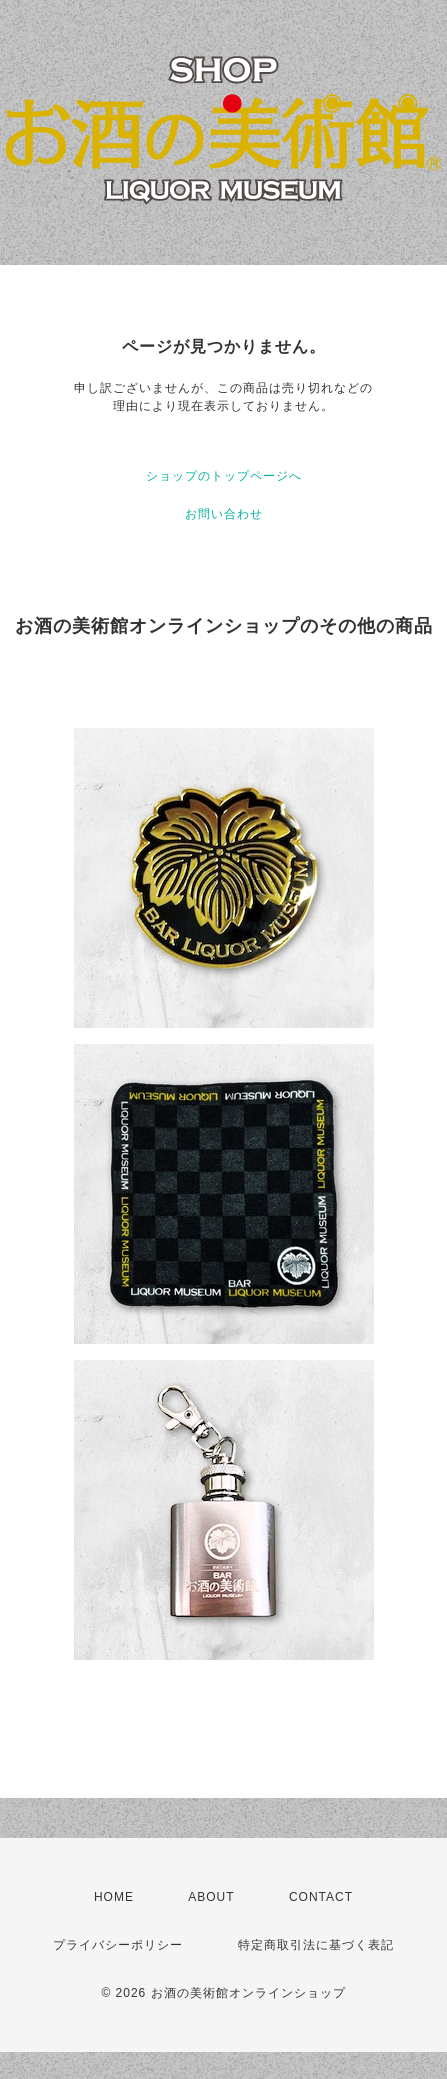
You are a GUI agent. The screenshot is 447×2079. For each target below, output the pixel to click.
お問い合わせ (224, 514)
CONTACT (321, 1897)
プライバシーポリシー (118, 1945)
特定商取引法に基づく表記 (316, 1945)
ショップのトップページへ (224, 476)
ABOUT (211, 1897)
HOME (114, 1897)
